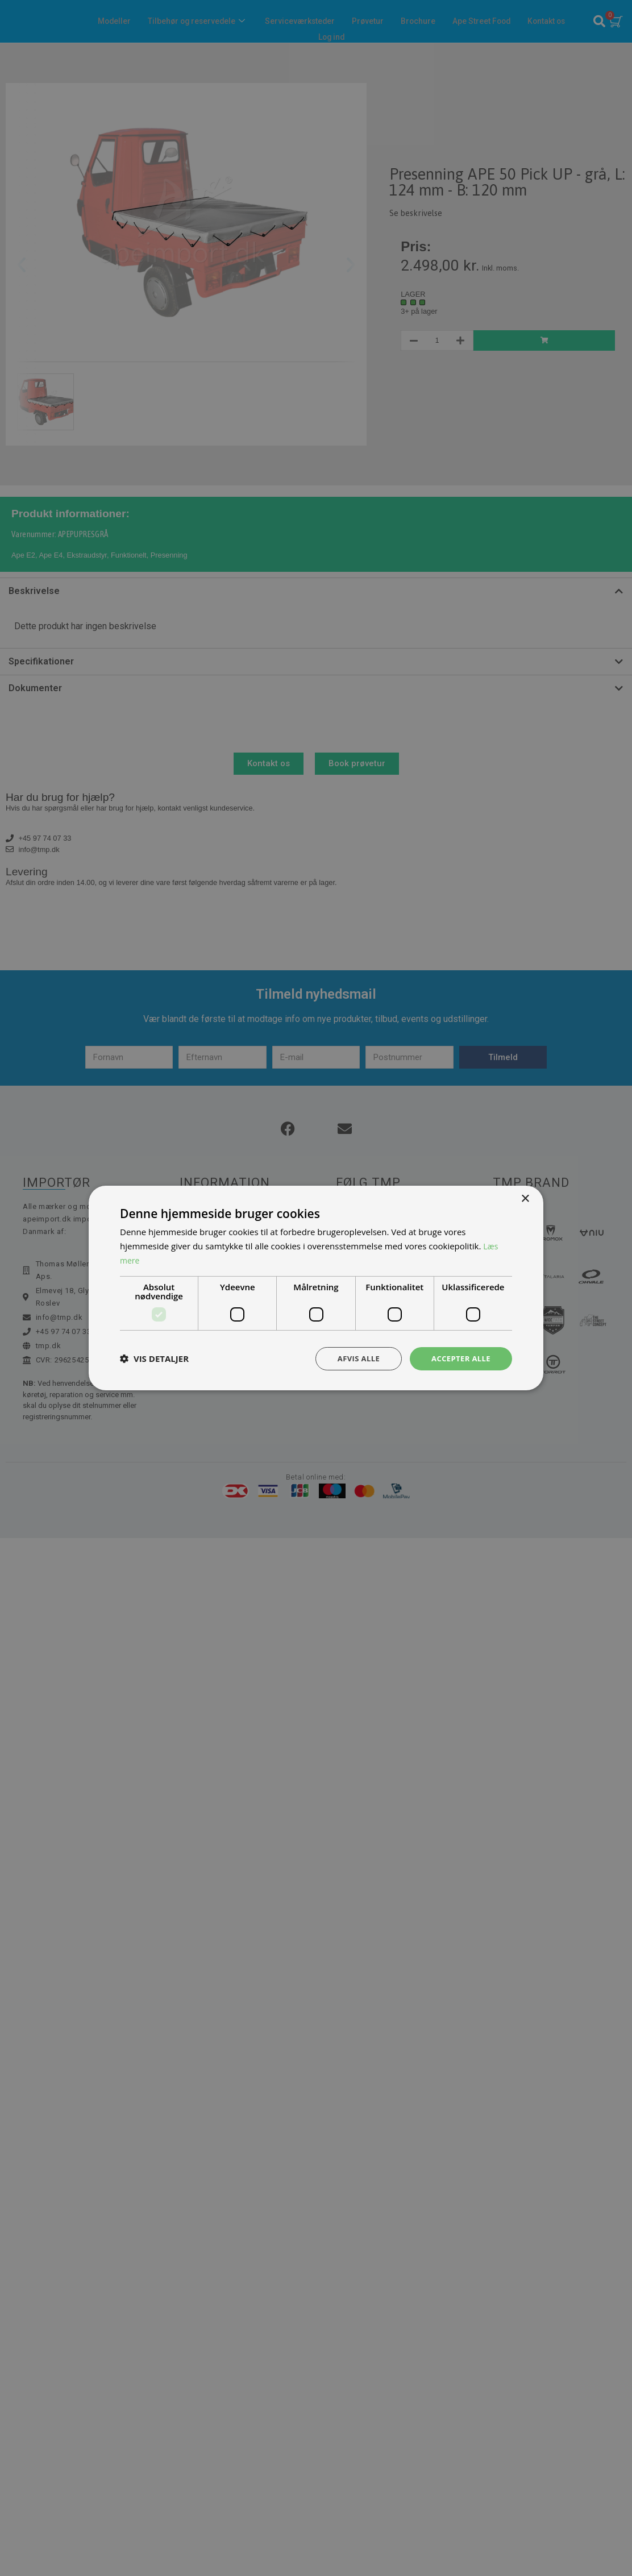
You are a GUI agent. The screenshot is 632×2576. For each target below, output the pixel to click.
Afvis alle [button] (353, 1358)
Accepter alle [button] (458, 1358)
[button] (154, 1358)
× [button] (525, 1198)
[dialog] (316, 1288)
